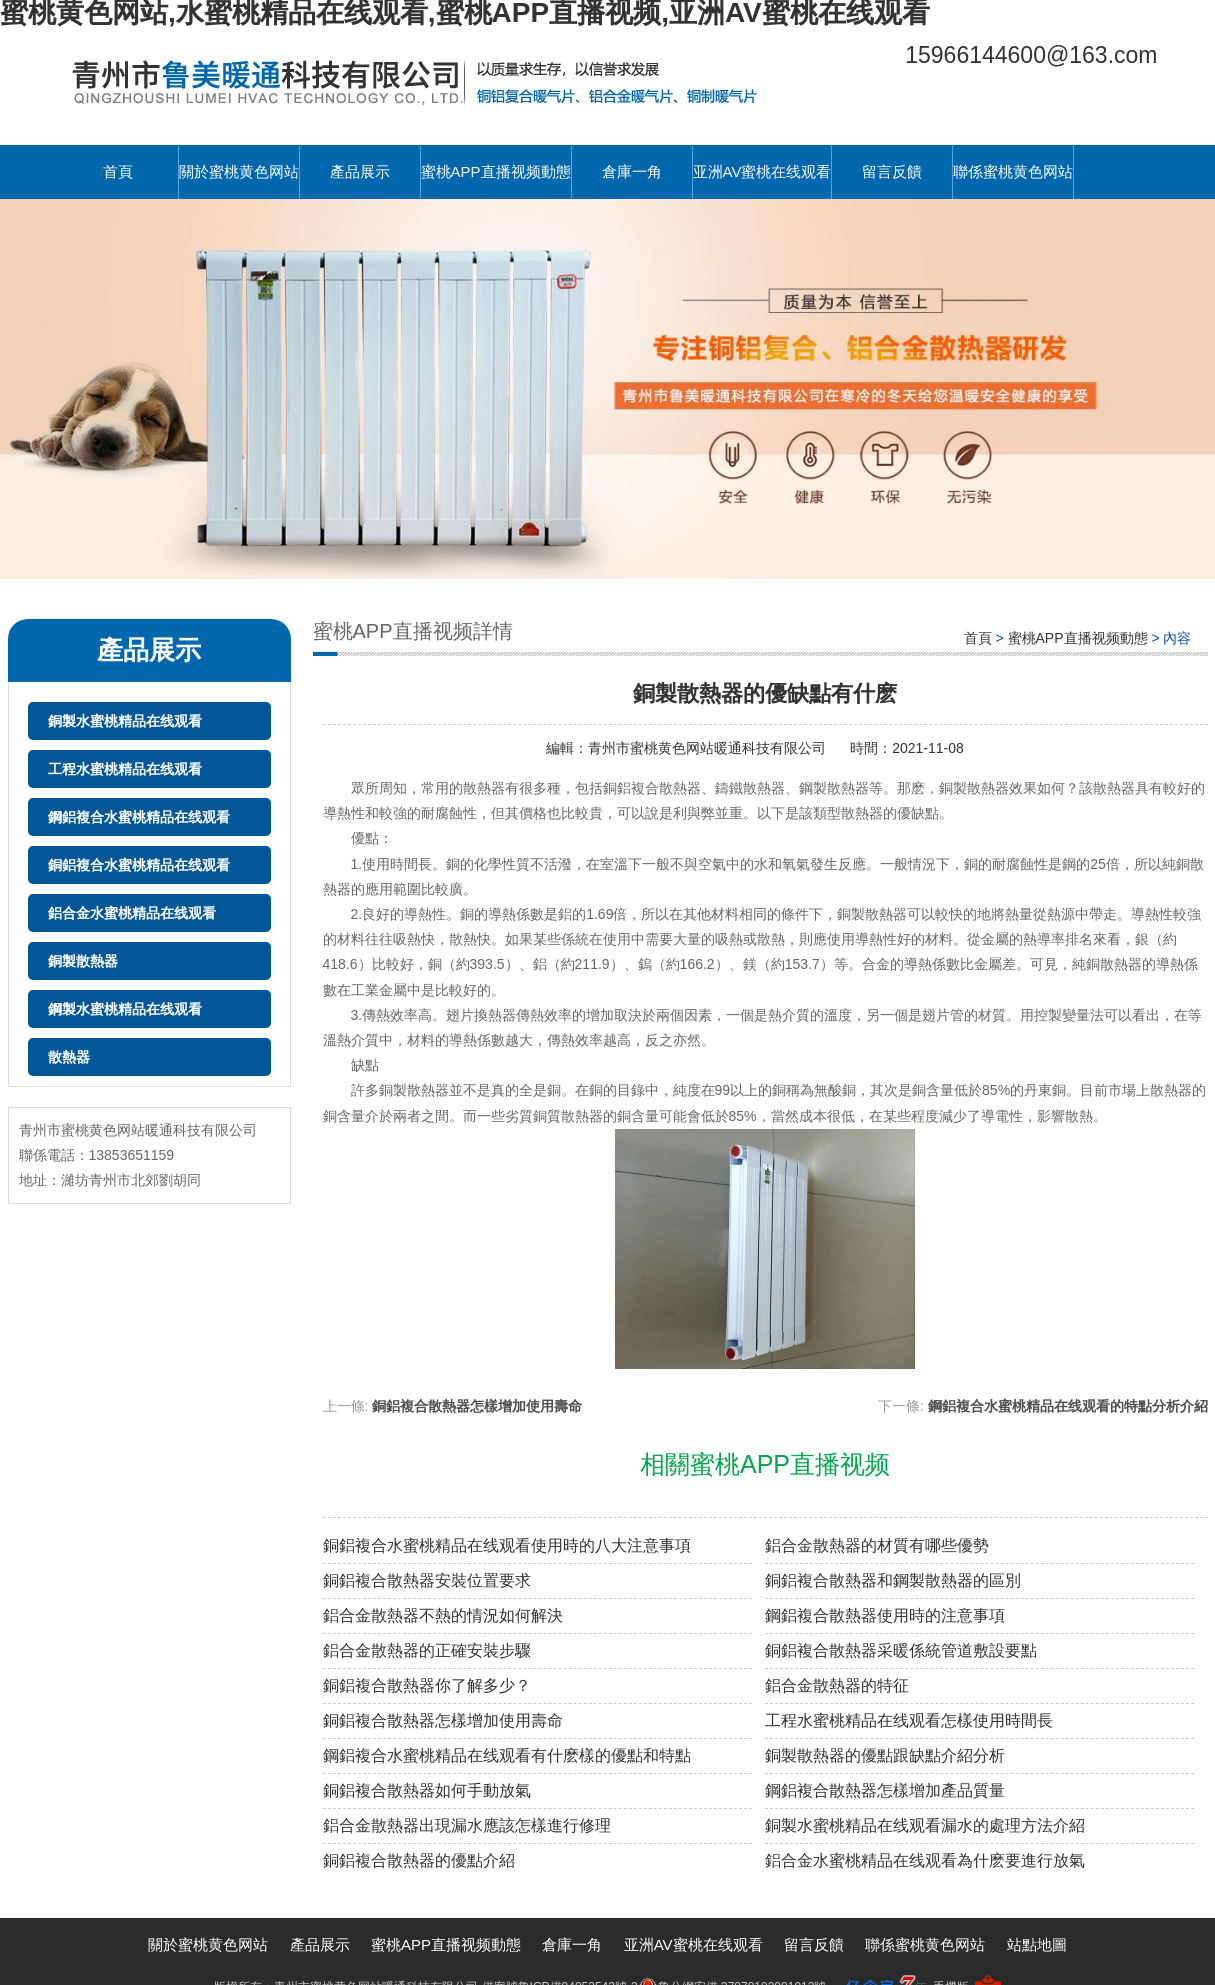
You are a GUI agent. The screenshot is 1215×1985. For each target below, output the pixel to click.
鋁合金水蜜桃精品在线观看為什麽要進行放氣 (925, 1860)
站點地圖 (1037, 1944)
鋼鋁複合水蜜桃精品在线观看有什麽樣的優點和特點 (507, 1755)
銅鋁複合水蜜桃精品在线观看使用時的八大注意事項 (507, 1545)
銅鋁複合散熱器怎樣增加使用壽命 (477, 1406)
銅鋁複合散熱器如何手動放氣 (427, 1790)
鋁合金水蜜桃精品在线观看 (132, 913)
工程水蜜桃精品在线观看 (125, 769)
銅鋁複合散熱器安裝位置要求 (427, 1580)
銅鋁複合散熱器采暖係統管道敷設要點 (901, 1650)
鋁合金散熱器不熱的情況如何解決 (443, 1615)
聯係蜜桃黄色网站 (1013, 171)
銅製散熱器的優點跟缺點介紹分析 (885, 1755)
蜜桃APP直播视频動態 (496, 171)
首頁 (118, 171)
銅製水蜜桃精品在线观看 (125, 721)
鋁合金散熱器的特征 (837, 1685)
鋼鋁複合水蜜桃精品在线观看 (139, 817)
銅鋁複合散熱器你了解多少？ (427, 1685)
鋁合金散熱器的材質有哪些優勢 (877, 1545)
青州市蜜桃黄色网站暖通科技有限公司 (709, 748)
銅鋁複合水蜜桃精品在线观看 (139, 865)
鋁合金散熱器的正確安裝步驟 (427, 1650)
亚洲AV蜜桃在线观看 (762, 171)
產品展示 (360, 171)
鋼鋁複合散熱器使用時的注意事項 (885, 1615)
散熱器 (69, 1057)
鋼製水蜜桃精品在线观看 (125, 1009)
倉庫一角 (632, 171)
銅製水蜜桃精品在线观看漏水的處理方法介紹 (925, 1825)
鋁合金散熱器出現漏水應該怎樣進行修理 (467, 1825)
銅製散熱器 (83, 961)
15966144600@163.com (1031, 55)
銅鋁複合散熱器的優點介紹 (419, 1860)
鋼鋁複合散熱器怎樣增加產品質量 (885, 1790)
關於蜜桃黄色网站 (239, 171)
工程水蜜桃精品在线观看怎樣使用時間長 (909, 1720)
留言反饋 (892, 171)
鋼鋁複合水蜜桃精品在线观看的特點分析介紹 (1068, 1406)
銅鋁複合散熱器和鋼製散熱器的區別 (893, 1580)
